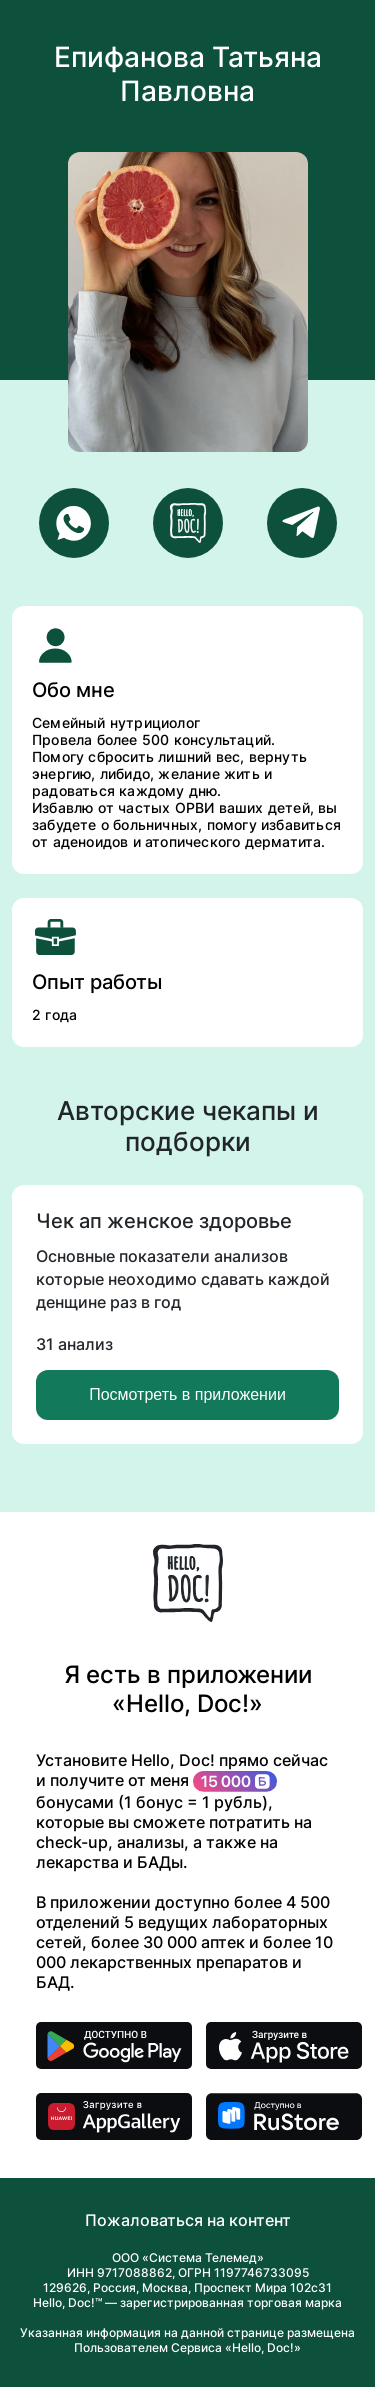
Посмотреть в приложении (187, 1394)
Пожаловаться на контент (188, 2220)
